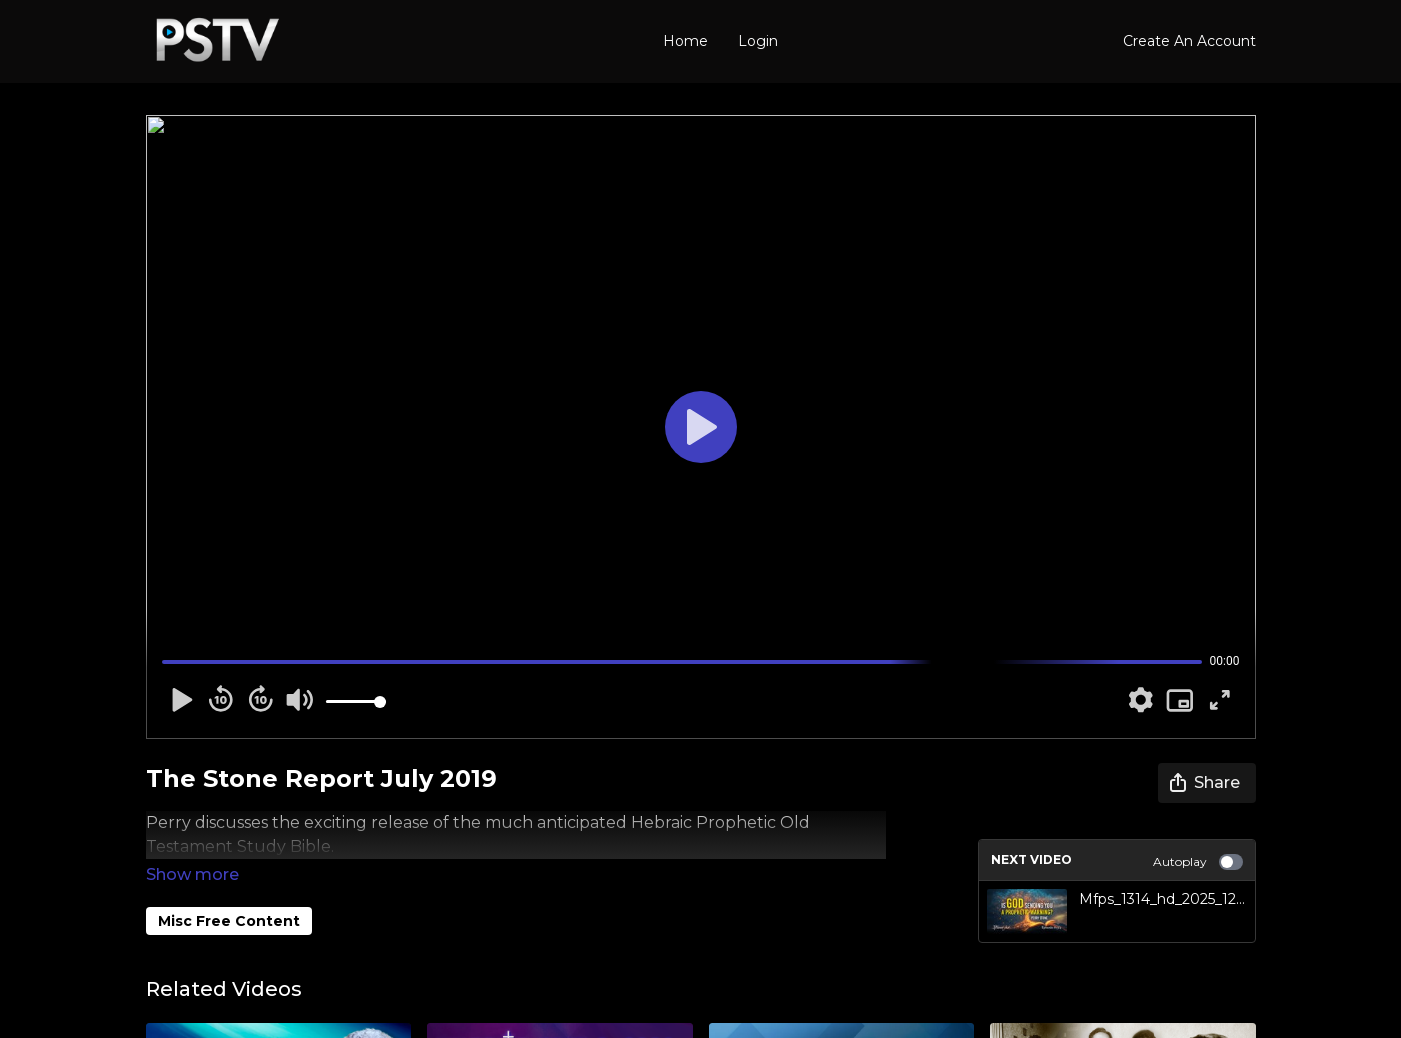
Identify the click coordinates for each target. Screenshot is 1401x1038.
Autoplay (1198, 862)
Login (758, 41)
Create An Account (1189, 41)
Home (685, 41)
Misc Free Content (229, 893)
